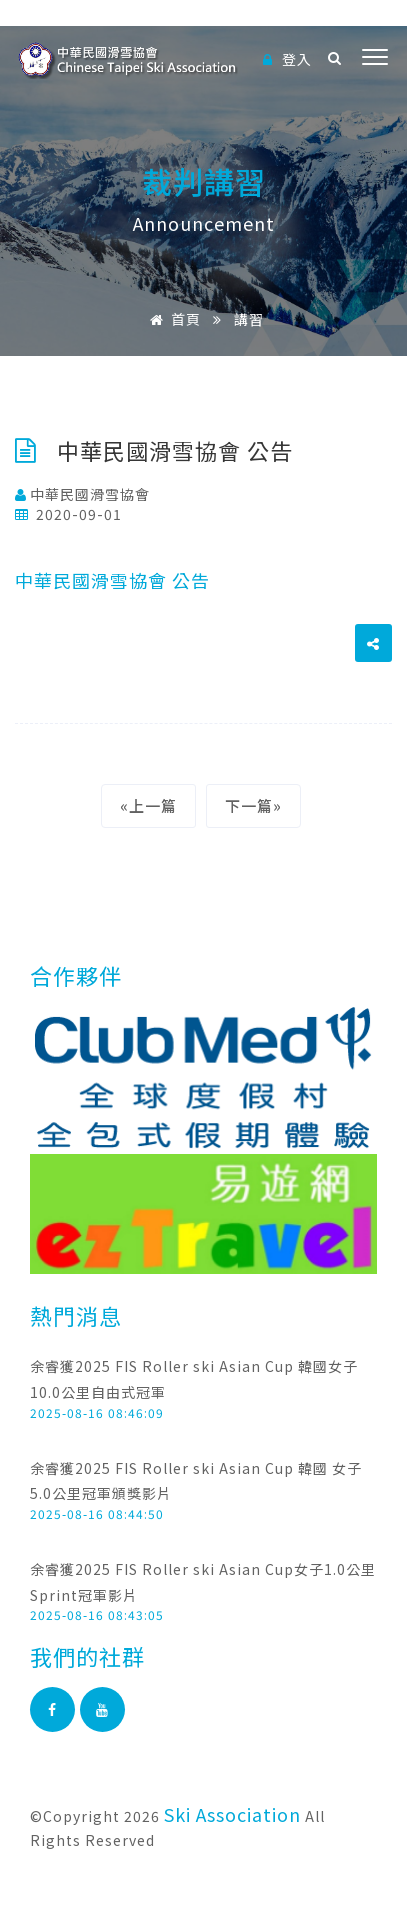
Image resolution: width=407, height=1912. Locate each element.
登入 (287, 59)
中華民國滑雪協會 (82, 494)
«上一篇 (148, 805)
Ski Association (232, 1814)
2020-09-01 (68, 514)
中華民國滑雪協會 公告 (112, 580)
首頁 (172, 319)
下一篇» (253, 805)
